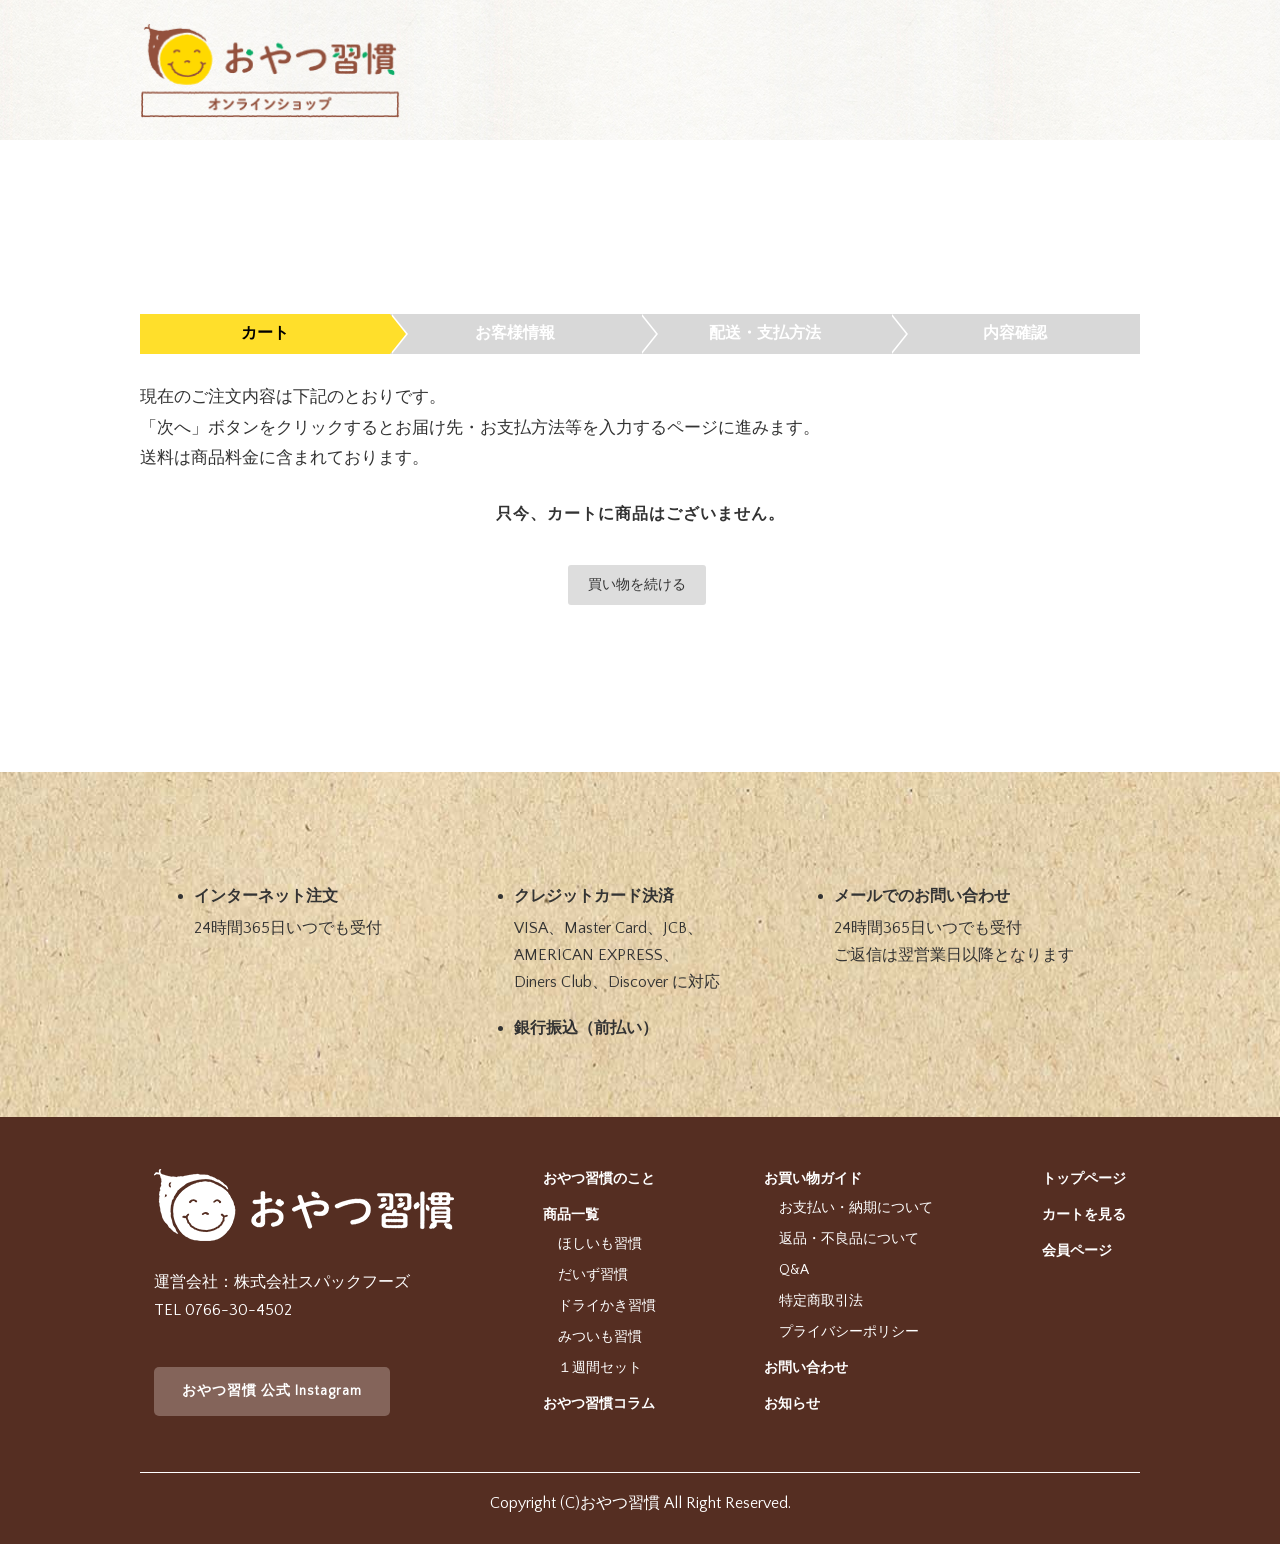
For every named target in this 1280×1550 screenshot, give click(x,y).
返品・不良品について (849, 1239)
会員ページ (1077, 1251)
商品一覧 (571, 1215)
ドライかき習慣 (607, 1306)
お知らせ (792, 1404)
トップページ (1084, 1179)
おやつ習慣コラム (599, 1404)
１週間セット (600, 1368)
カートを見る (1084, 1215)
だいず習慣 (593, 1275)
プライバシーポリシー (849, 1332)
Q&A (794, 1270)
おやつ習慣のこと (599, 1179)
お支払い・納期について (856, 1208)
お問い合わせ (806, 1368)
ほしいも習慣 (600, 1244)
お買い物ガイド (813, 1179)
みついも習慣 (600, 1337)
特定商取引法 (821, 1301)
